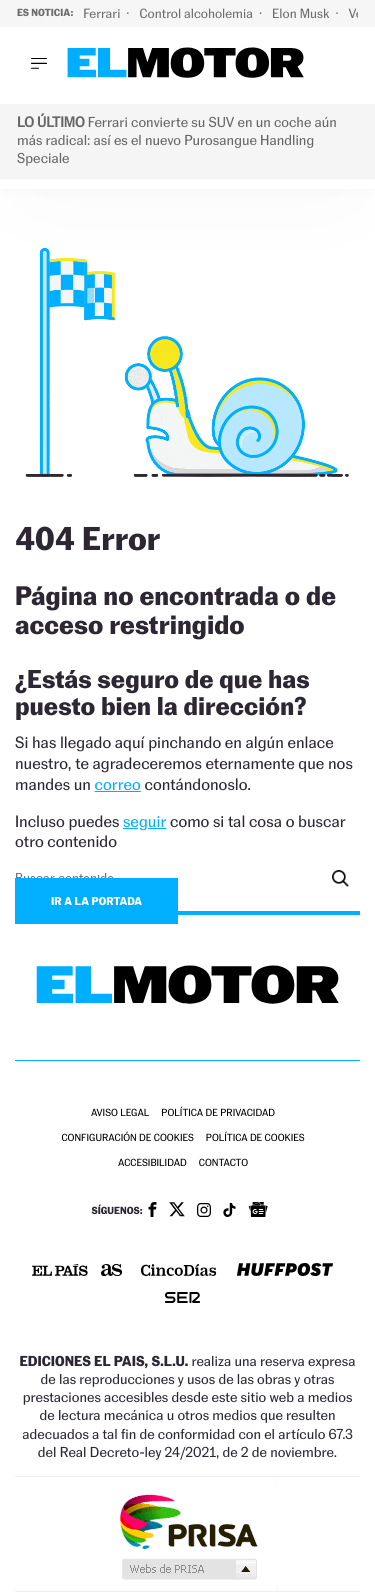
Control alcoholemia (197, 13)
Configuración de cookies (127, 1138)
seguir (144, 821)
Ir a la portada (96, 901)
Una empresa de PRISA (188, 1520)
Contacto (223, 1163)
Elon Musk (302, 13)
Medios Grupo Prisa (188, 1569)
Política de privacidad (218, 1113)
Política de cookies (255, 1138)
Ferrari (103, 13)
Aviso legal (120, 1113)
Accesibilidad (152, 1163)
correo (118, 784)
